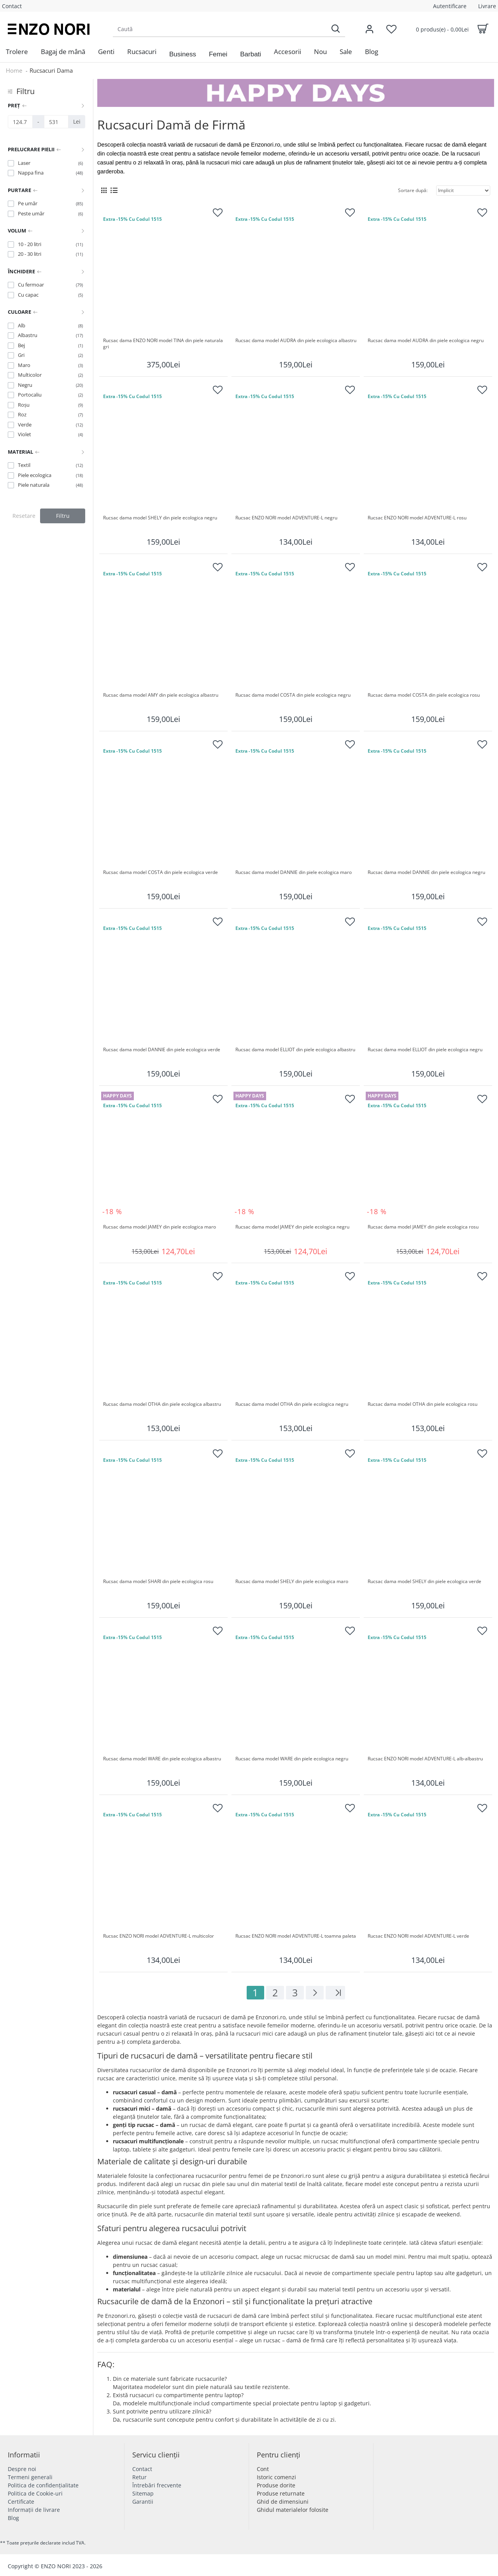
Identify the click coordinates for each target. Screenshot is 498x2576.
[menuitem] (17, 51)
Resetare (23, 515)
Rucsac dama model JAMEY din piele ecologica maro (159, 1227)
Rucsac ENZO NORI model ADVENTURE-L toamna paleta (295, 1936)
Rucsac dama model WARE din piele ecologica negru (291, 1759)
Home (14, 70)
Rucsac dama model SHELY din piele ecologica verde (424, 1581)
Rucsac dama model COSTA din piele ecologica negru (293, 695)
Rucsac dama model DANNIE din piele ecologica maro (293, 872)
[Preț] (20, 121)
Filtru (63, 515)
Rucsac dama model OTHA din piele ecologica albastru (162, 1404)
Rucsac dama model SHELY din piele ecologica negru (160, 518)
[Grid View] (104, 190)
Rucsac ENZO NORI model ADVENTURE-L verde (418, 1936)
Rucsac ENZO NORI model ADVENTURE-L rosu (417, 518)
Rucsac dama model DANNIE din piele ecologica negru (426, 872)
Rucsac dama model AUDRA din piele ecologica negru (426, 340)
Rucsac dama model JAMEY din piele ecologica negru (292, 1227)
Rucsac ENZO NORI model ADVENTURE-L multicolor (158, 1936)
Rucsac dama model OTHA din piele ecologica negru (291, 1404)
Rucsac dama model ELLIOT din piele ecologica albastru (295, 1050)
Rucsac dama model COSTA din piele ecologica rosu (424, 695)
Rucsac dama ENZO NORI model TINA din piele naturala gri (163, 343)
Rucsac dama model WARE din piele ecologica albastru (162, 1759)
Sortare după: (413, 190)
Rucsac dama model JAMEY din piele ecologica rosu (423, 1227)
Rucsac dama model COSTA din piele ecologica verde (160, 872)
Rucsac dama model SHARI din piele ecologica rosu (158, 1581)
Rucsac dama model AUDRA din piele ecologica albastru (295, 340)
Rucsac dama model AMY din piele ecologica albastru (160, 695)
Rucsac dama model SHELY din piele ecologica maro (291, 1581)
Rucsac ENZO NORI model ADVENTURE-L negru (286, 518)
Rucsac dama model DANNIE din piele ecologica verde (161, 1050)
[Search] (335, 29)
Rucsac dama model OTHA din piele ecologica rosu (422, 1404)
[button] (182, 54)
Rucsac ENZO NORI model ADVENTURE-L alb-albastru (425, 1759)
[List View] (113, 190)
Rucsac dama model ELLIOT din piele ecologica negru (425, 1050)
